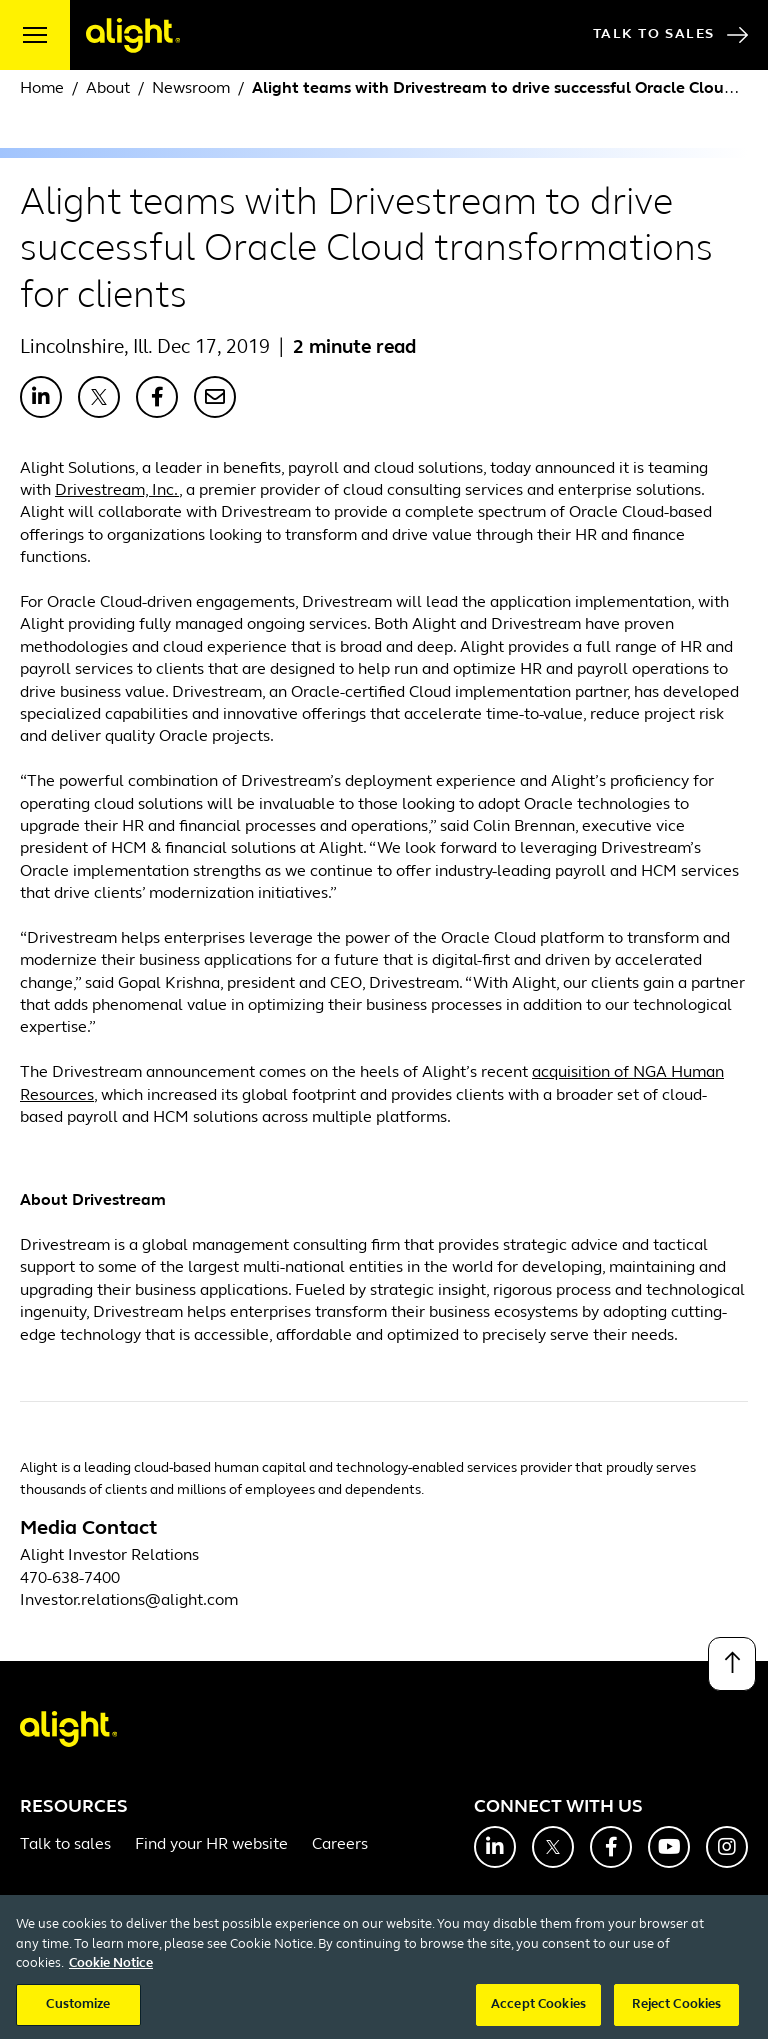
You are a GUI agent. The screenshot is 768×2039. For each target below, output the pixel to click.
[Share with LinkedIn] (41, 397)
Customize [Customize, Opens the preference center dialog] (78, 2017)
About (108, 89)
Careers (340, 1845)
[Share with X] (99, 397)
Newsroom (191, 89)
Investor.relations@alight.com (129, 1601)
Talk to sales (65, 1845)
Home (42, 89)
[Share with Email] (215, 397)
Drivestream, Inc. (117, 491)
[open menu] (35, 35)
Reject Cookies (677, 2017)
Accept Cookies (538, 2017)
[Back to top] (732, 1664)
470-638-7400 (70, 1579)
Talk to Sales (670, 35)
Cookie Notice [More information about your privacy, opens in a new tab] (111, 1976)
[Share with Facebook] (157, 397)
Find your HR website (211, 1845)
